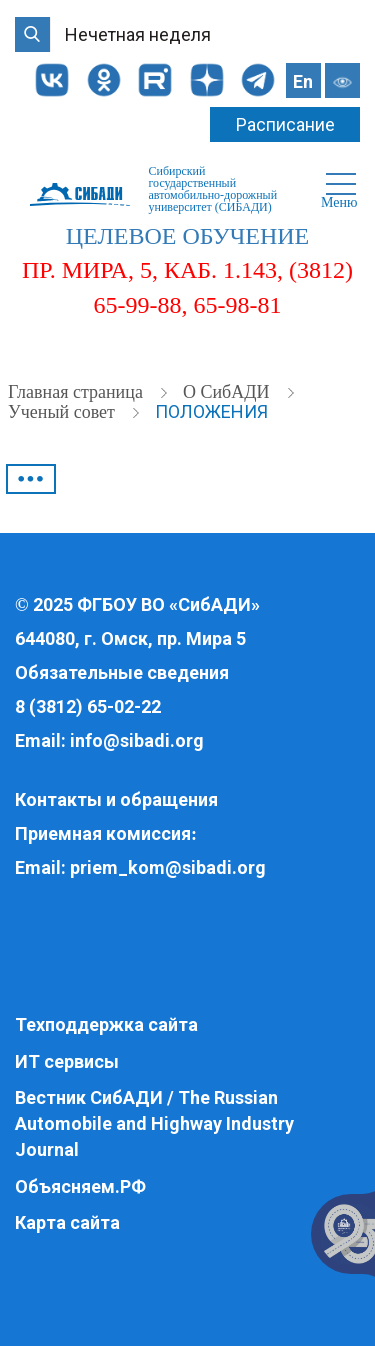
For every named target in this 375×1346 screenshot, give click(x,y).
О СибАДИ (228, 392)
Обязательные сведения (122, 672)
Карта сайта (67, 1222)
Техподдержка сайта (106, 1024)
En (303, 81)
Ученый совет (63, 412)
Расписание (285, 124)
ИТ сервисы (67, 1061)
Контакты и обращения (116, 799)
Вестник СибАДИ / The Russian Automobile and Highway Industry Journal (154, 1123)
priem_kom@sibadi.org (168, 867)
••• (31, 479)
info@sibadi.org (137, 740)
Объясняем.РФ (80, 1186)
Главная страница (77, 392)
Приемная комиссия (103, 833)
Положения (211, 411)
